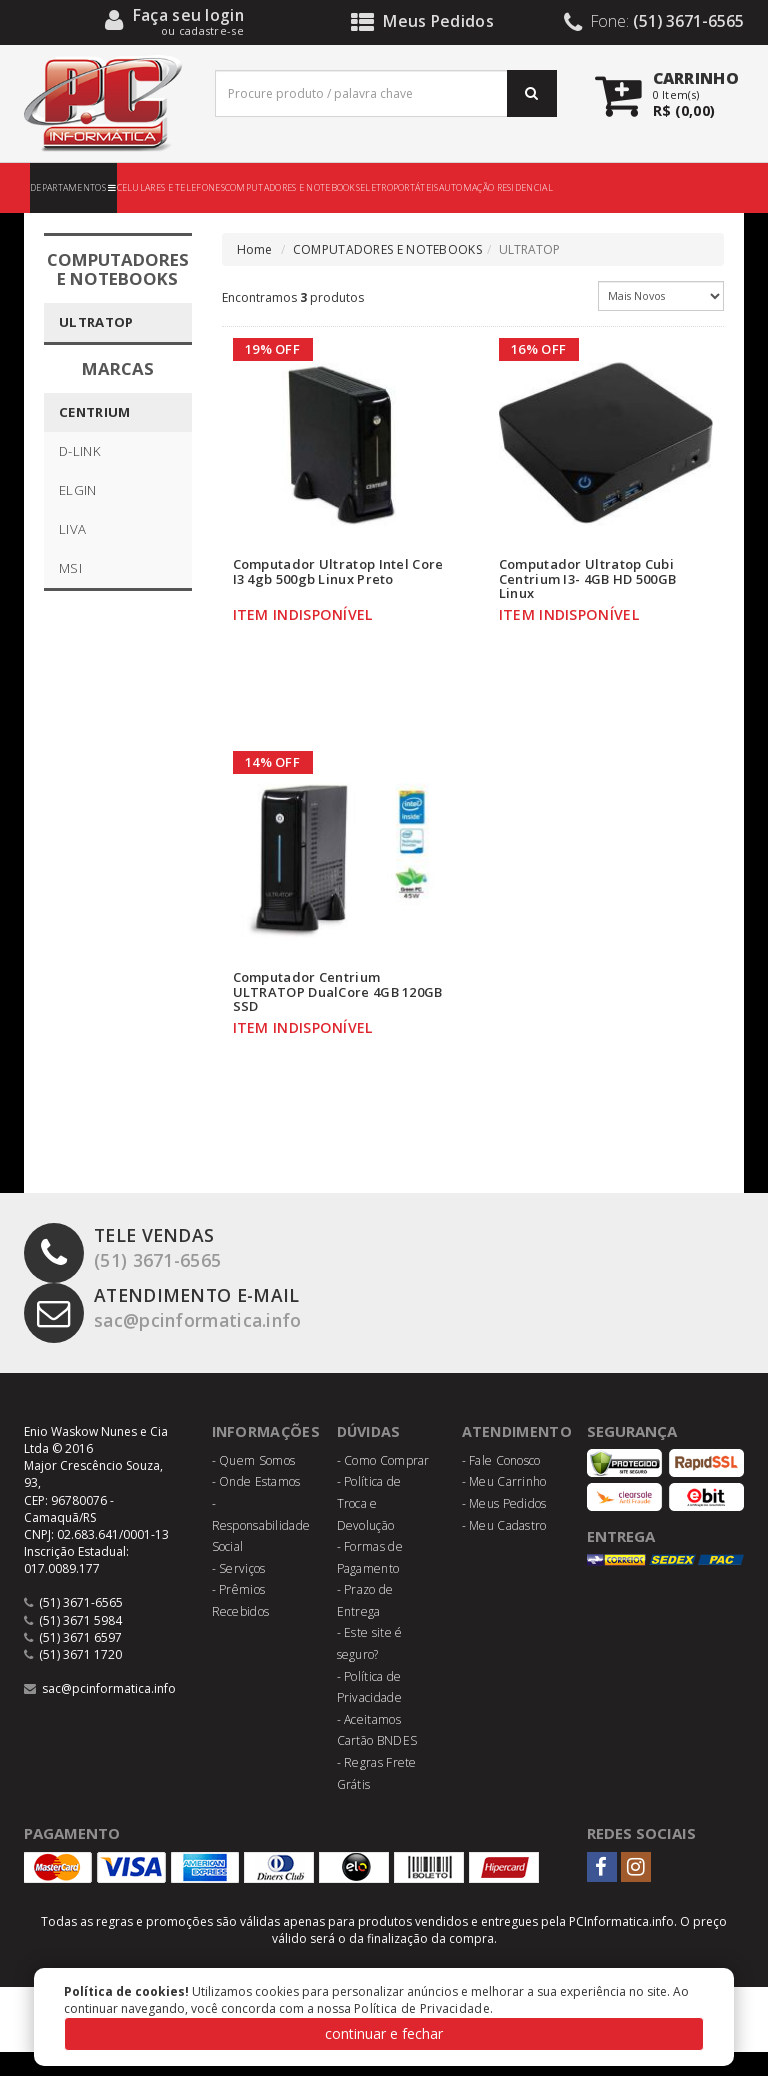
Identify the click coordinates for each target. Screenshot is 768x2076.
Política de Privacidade (422, 2008)
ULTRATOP (96, 322)
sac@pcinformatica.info (176, 1334)
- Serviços (239, 1592)
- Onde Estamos (256, 1505)
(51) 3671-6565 (128, 1274)
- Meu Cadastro (504, 1549)
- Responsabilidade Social (261, 1549)
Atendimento (519, 1455)
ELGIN (78, 490)
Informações (268, 1455)
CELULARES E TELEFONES (171, 187)
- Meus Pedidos (504, 1527)
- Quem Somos (254, 1484)
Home (255, 249)
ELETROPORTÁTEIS (399, 187)
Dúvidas (371, 1455)
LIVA (72, 529)
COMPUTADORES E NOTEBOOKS (292, 187)
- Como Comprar (383, 1484)
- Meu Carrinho (504, 1505)
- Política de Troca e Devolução (369, 1527)
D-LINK (80, 451)
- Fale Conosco (501, 1484)
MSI (70, 568)
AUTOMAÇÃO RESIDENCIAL (496, 187)
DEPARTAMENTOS (73, 187)
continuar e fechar (384, 2033)
